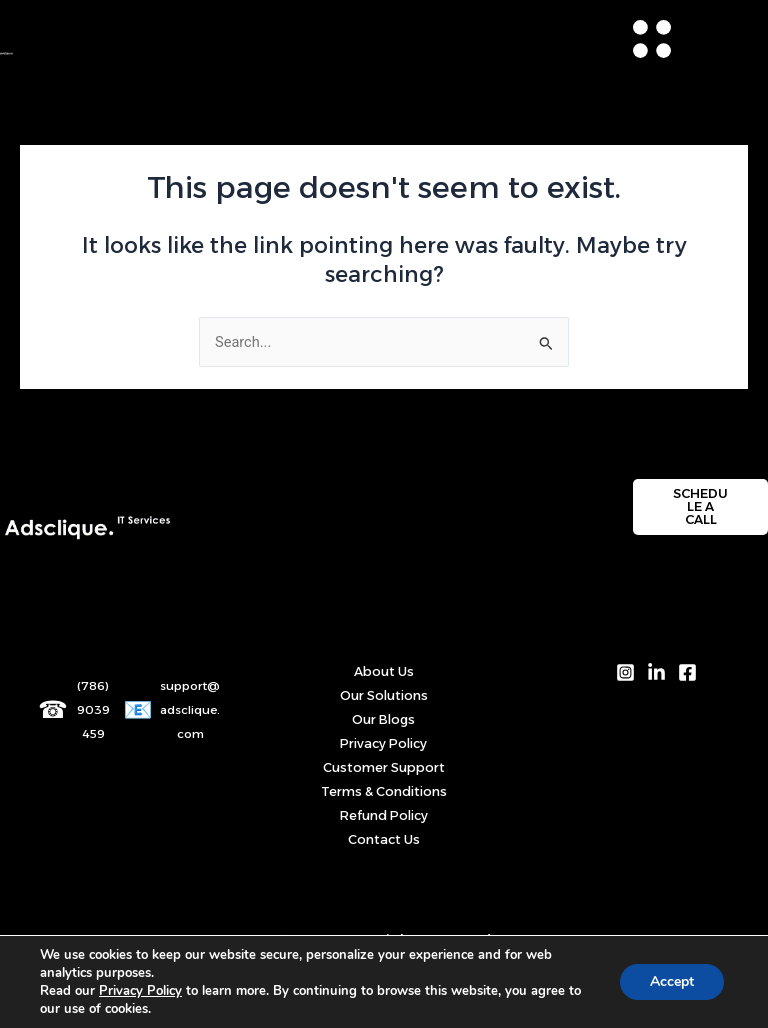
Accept (672, 981)
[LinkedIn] (656, 672)
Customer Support (384, 767)
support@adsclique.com (190, 710)
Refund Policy (384, 815)
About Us (384, 671)
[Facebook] (687, 672)
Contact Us (384, 839)
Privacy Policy (383, 743)
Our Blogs (383, 719)
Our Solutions (384, 695)
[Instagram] (625, 672)
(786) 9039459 (93, 710)
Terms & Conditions (384, 791)
